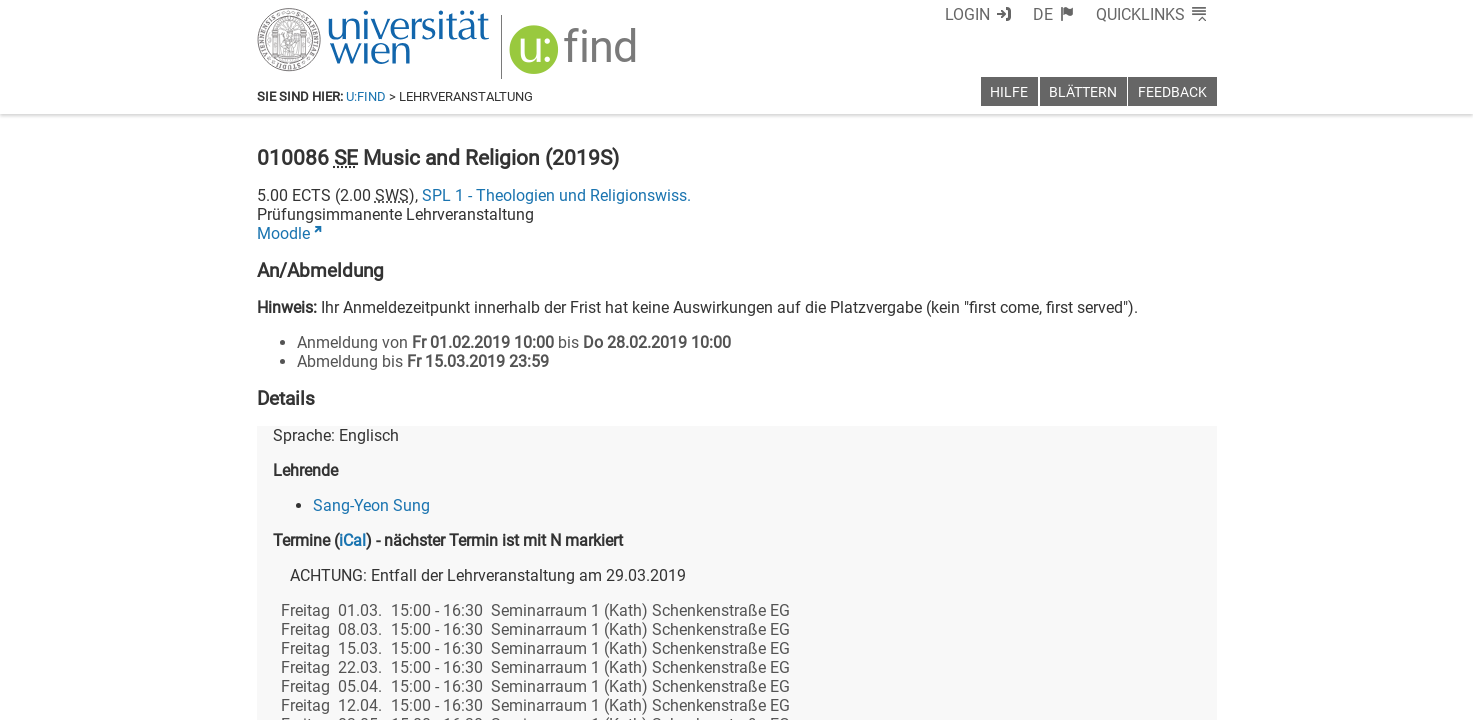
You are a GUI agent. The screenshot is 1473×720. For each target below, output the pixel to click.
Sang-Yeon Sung (371, 505)
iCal (352, 540)
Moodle (283, 233)
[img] (575, 56)
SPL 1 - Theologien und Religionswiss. (556, 195)
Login (967, 14)
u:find (366, 96)
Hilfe (1009, 92)
